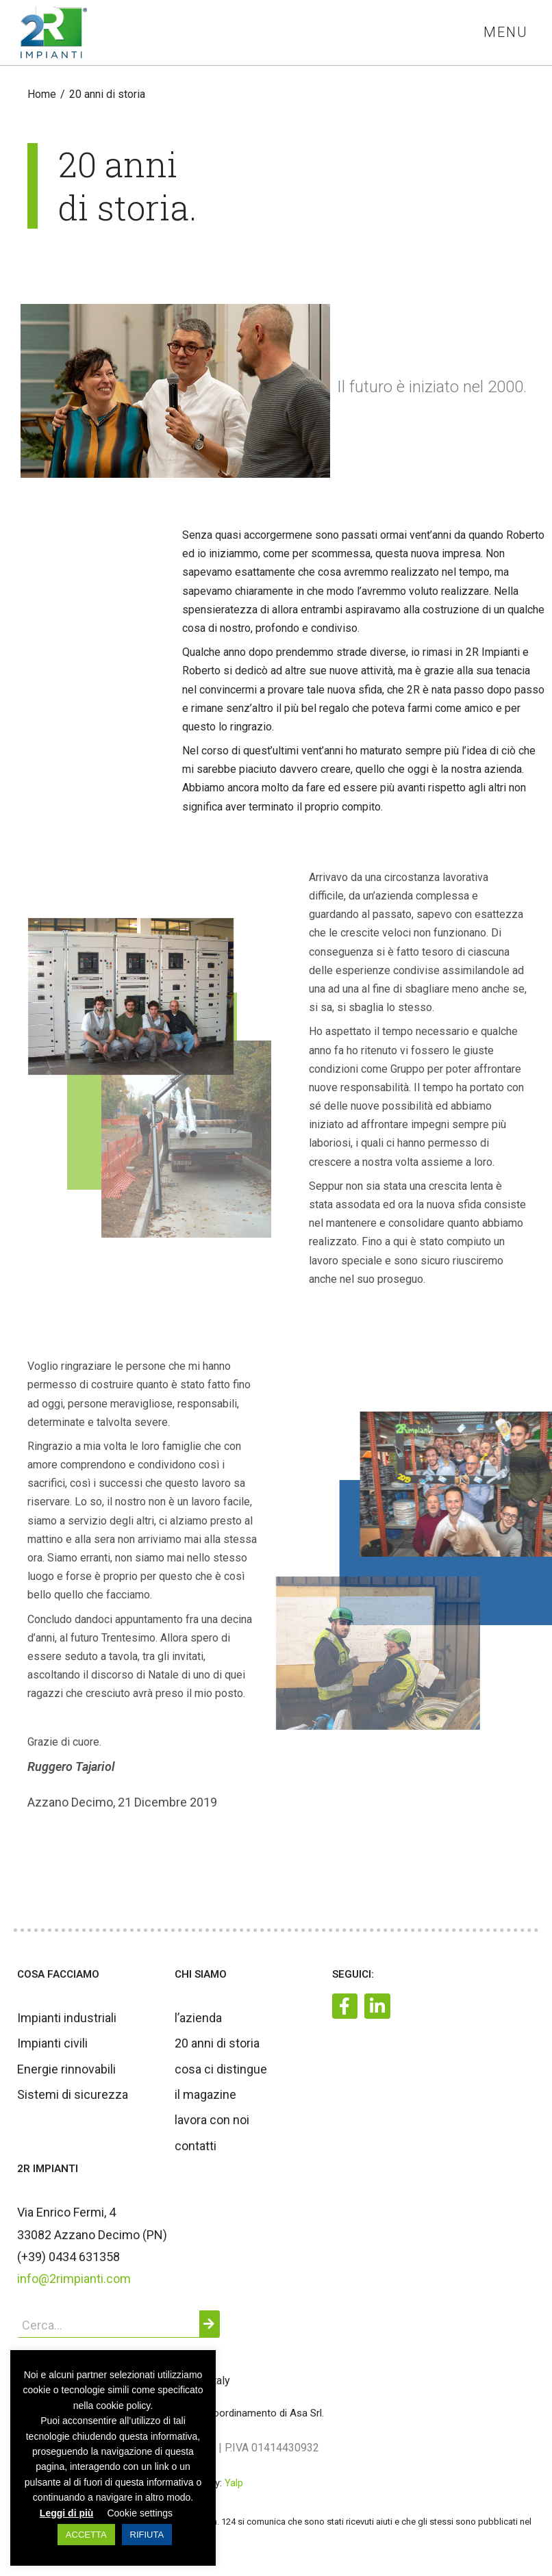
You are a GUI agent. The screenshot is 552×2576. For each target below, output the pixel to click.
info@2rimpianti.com (74, 2278)
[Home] (41, 94)
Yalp (234, 2483)
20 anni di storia (107, 94)
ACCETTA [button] (86, 2534)
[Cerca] (209, 2324)
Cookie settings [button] (140, 2513)
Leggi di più (67, 2513)
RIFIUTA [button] (147, 2534)
